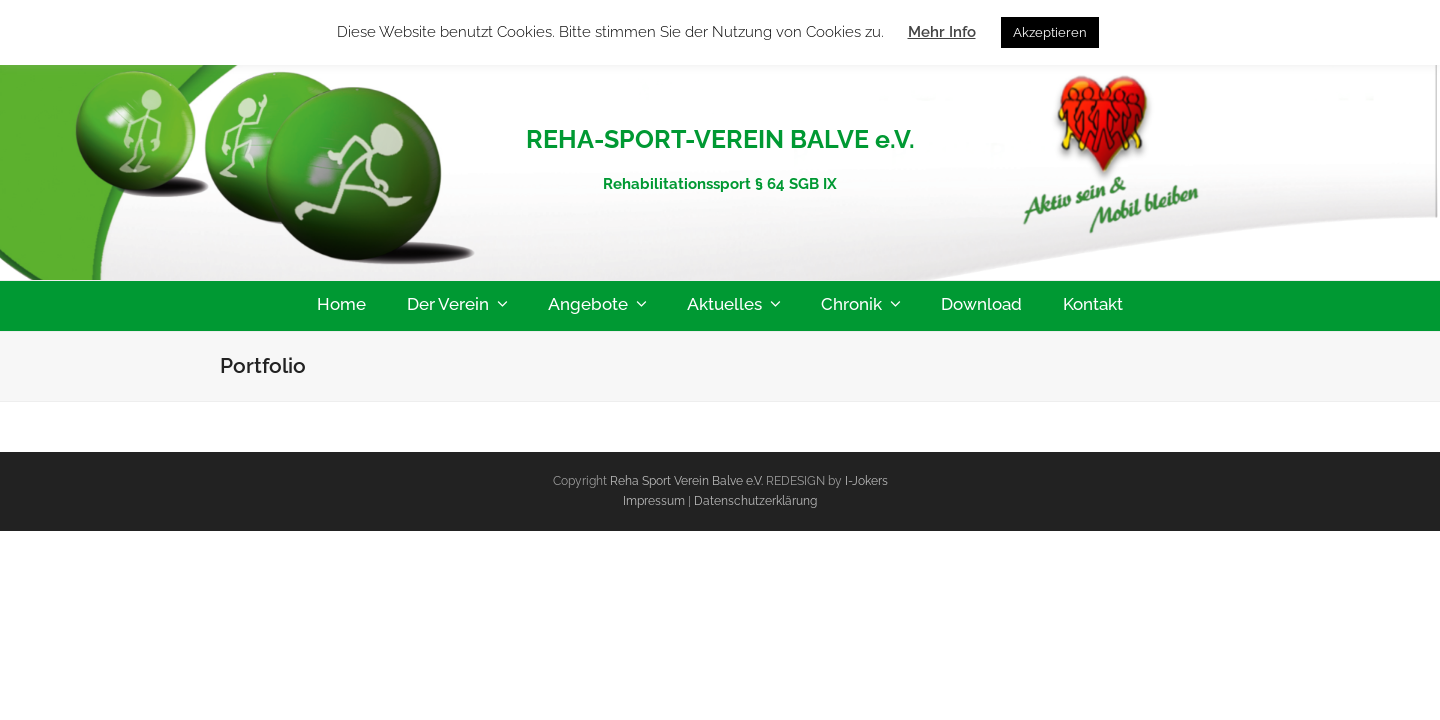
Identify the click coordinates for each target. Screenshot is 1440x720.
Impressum (655, 501)
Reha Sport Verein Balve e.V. (686, 481)
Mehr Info (942, 32)
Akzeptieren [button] (1050, 32)
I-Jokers (866, 481)
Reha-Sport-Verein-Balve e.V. (720, 94)
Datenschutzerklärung (755, 501)
